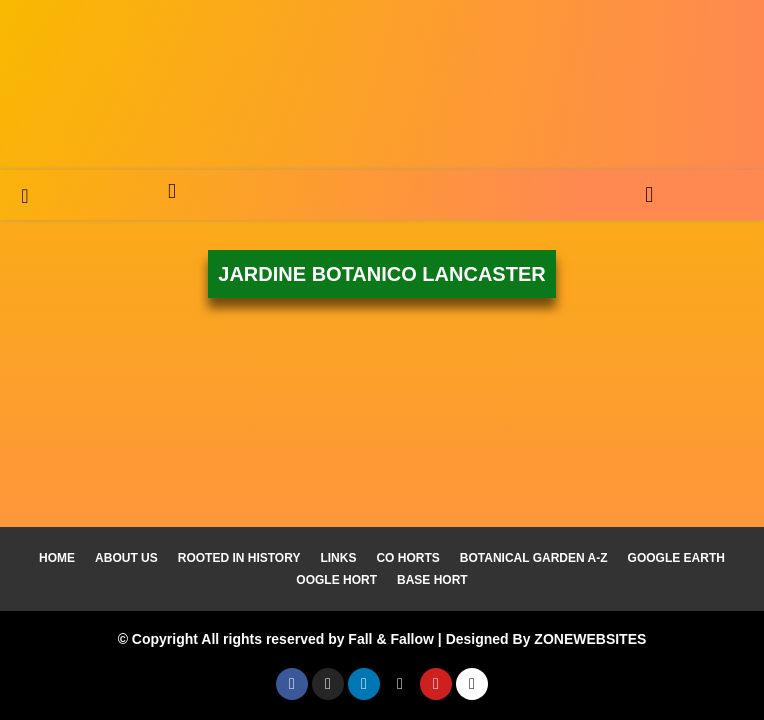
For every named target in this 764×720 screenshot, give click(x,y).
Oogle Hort (336, 580)
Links (338, 558)
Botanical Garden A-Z (534, 558)
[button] (649, 194)
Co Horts (407, 558)
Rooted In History (239, 558)
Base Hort (432, 580)
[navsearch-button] (25, 195)
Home (57, 558)
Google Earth (676, 558)
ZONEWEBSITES (590, 639)
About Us (126, 558)
